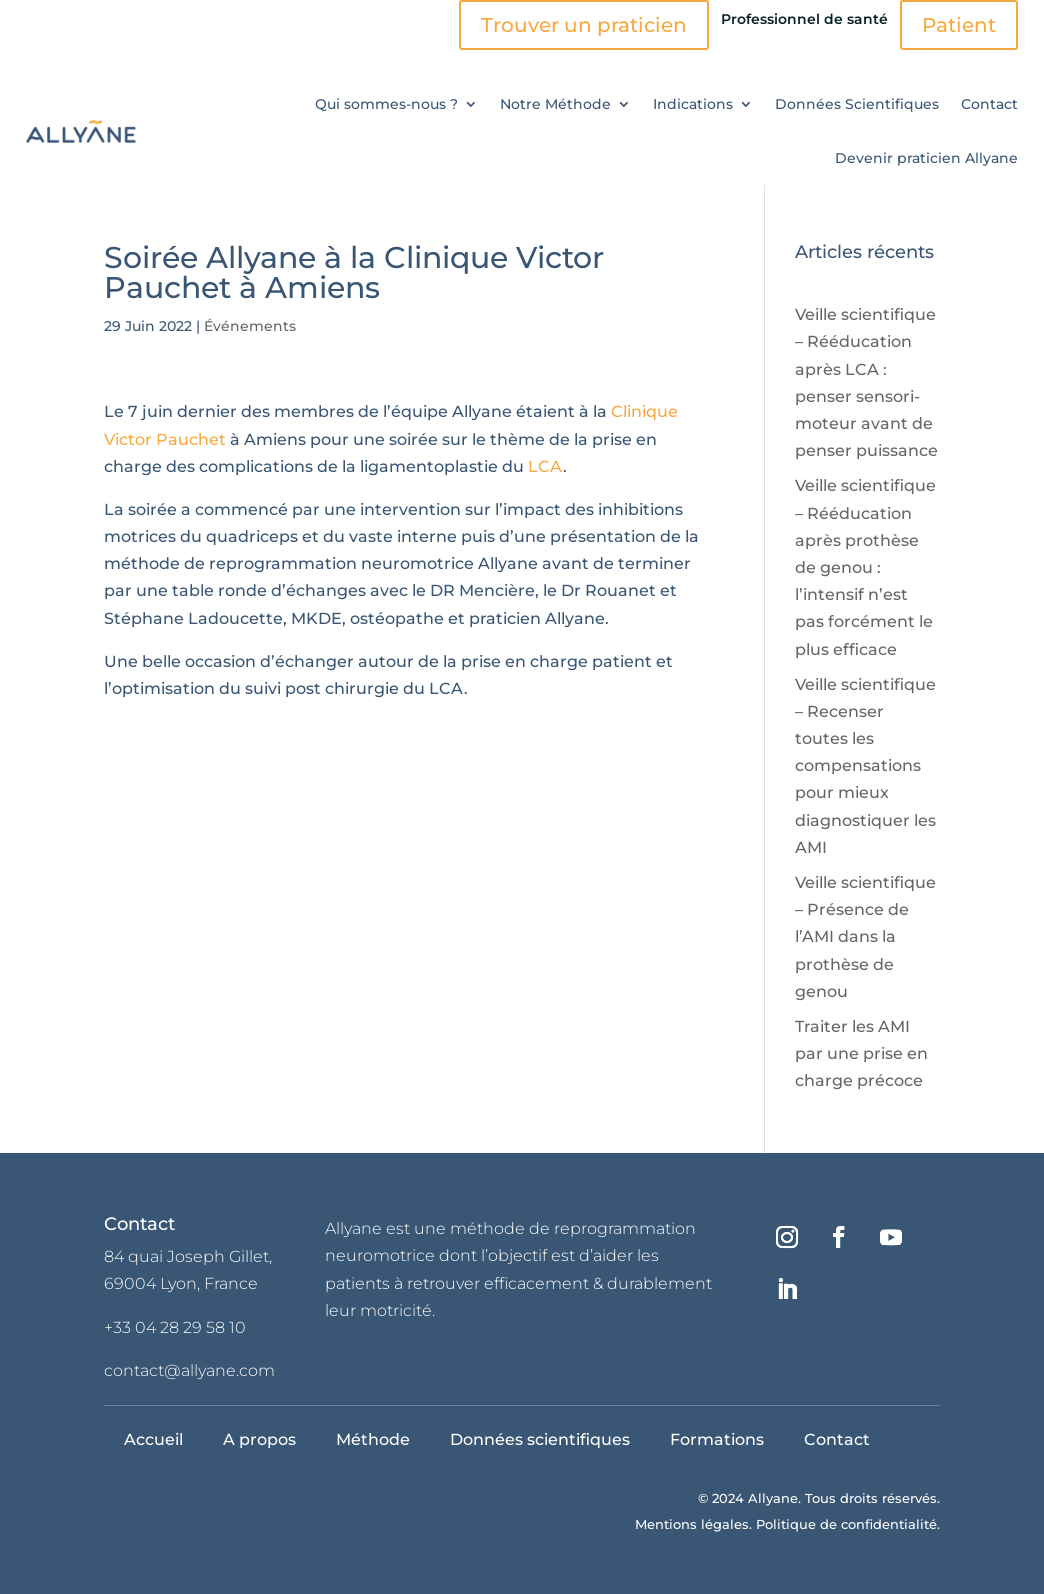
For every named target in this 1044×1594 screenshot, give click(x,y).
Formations (717, 1439)
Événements (250, 326)
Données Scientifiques (857, 104)
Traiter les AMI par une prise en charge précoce (861, 1053)
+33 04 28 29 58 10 (175, 1327)
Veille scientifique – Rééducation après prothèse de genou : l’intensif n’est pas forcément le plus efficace (865, 567)
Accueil (153, 1439)
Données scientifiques (540, 1439)
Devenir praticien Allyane (926, 158)
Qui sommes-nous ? (386, 104)
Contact (989, 104)
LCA (545, 466)
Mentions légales (692, 1524)
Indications (693, 104)
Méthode (373, 1439)
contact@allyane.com (189, 1370)
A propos (259, 1439)
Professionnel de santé (804, 19)
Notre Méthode (555, 104)
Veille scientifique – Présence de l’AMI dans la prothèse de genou (865, 937)
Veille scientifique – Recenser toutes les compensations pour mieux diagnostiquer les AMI (865, 766)
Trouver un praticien (584, 25)
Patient (959, 25)
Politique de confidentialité (846, 1524)
